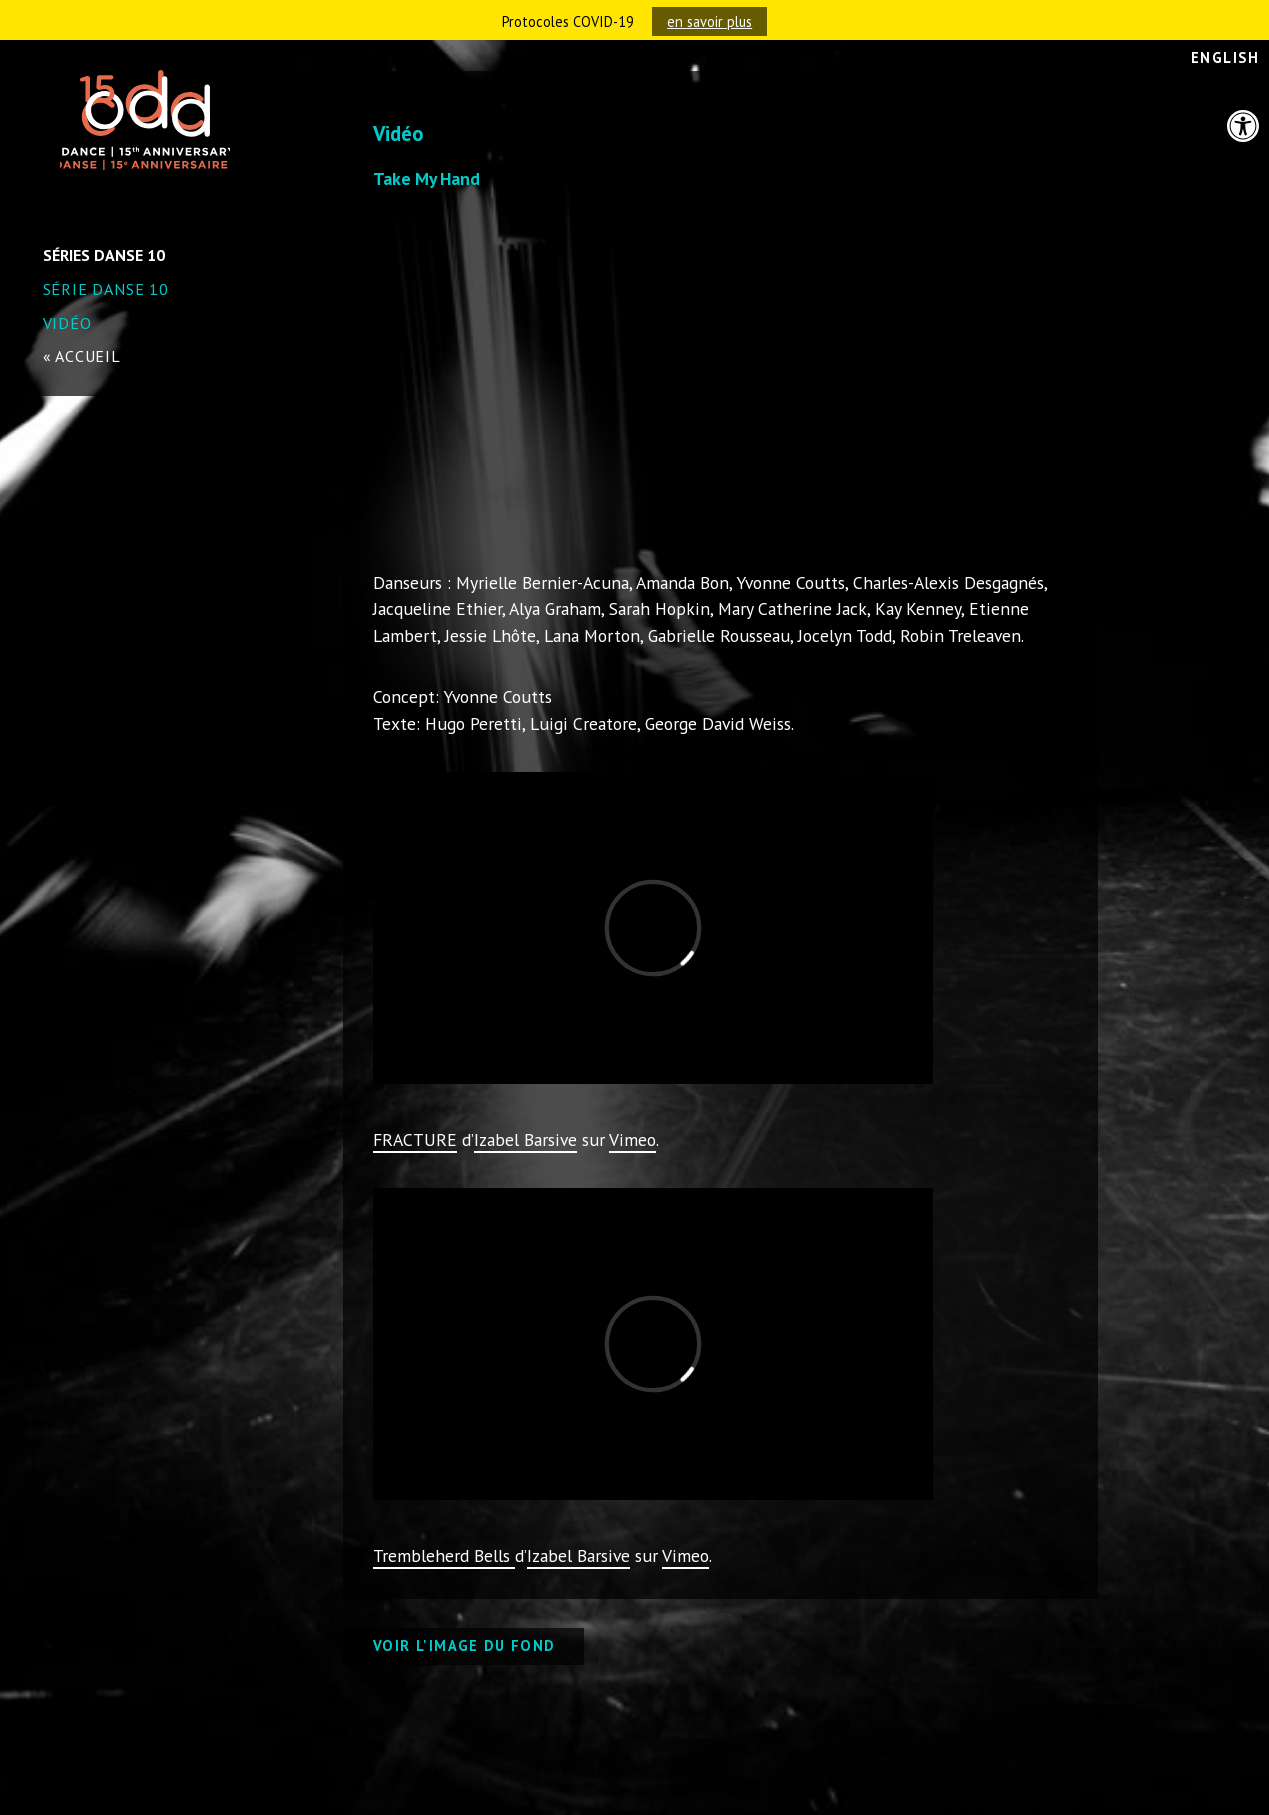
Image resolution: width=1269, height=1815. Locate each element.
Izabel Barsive (525, 1139)
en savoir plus (709, 21)
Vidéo (67, 323)
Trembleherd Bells (444, 1555)
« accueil (82, 356)
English (1225, 57)
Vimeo (632, 1139)
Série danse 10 (106, 289)
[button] (1243, 126)
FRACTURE (415, 1139)
